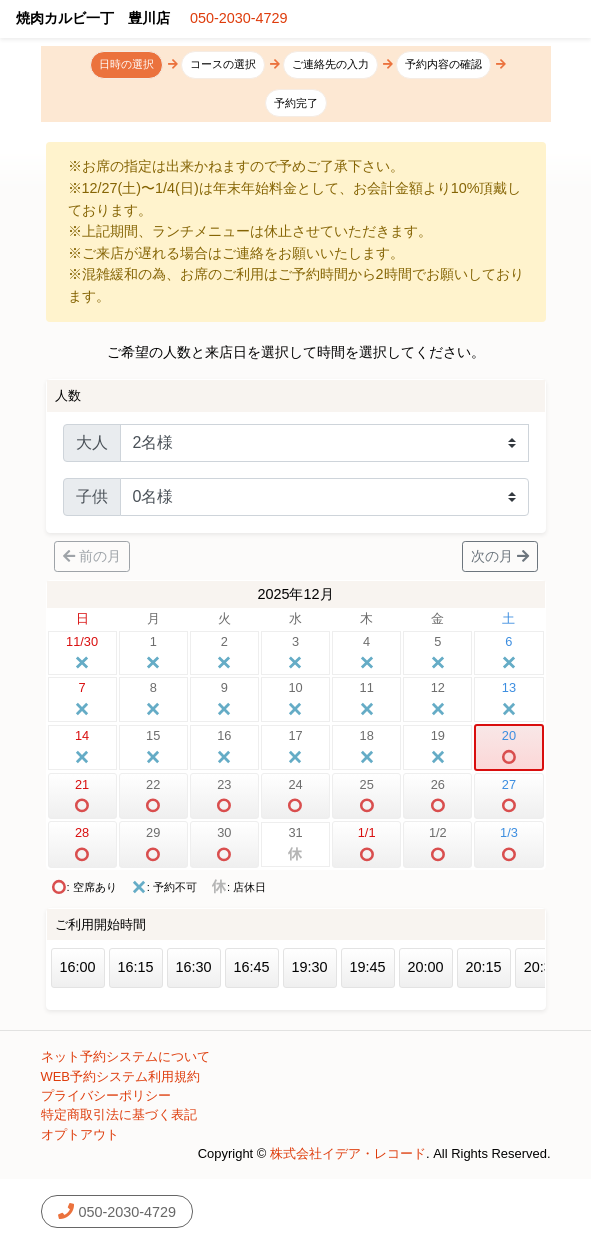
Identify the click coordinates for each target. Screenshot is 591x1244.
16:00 (78, 967)
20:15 (484, 967)
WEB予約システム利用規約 (121, 1076)
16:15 (136, 967)
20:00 (426, 967)
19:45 (368, 967)
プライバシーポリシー (106, 1095)
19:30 (310, 967)
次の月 (500, 556)
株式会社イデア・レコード (348, 1153)
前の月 (92, 556)
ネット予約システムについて (125, 1056)
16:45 (252, 967)
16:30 (194, 967)
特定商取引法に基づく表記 (119, 1114)
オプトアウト (80, 1134)
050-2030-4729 (239, 18)
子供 (92, 496)
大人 (92, 442)
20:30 (542, 967)
